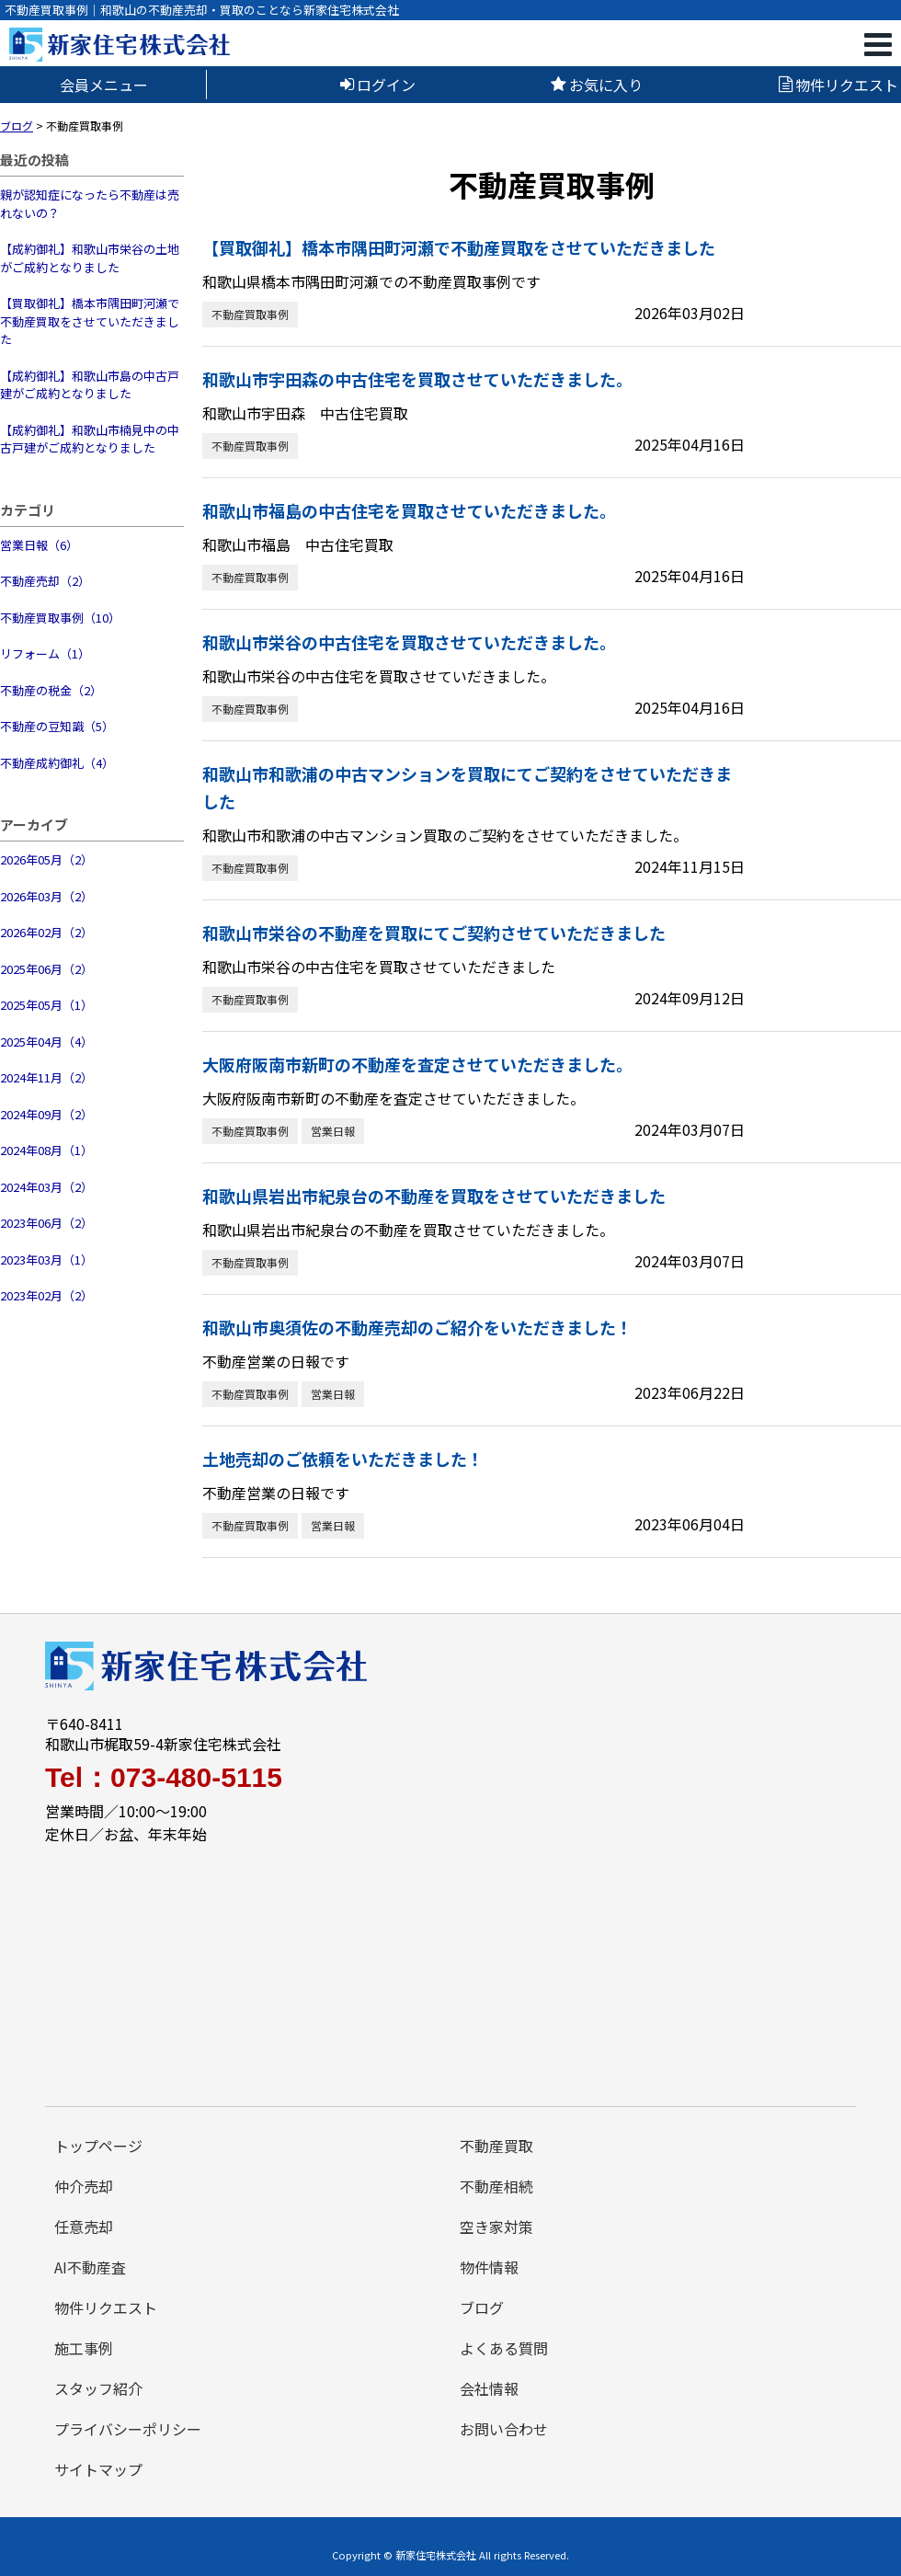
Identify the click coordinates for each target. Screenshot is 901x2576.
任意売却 (83, 2226)
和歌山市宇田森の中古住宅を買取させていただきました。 (417, 379)
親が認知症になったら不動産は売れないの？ (89, 204)
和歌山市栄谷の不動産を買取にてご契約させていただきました (434, 933)
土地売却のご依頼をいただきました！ (343, 1459)
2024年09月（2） (46, 1114)
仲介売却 (83, 2186)
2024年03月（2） (46, 1187)
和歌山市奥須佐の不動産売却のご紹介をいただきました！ (417, 1327)
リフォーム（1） (45, 653)
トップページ (98, 2146)
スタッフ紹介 (98, 2388)
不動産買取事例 (250, 314)
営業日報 (333, 1131)
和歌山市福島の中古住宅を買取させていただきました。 (409, 510)
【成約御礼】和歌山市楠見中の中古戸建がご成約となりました (89, 439)
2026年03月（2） (46, 896)
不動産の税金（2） (51, 690)
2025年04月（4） (46, 1041)
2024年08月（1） (46, 1150)
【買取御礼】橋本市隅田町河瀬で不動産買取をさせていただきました (89, 321)
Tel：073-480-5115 (163, 1778)
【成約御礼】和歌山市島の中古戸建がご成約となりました (89, 385)
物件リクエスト (838, 85)
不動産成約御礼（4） (57, 763)
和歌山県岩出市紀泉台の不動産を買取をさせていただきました (434, 1196)
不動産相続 (496, 2186)
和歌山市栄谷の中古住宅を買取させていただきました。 (409, 642)
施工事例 (83, 2348)
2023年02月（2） (46, 1295)
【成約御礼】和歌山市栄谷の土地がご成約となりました (89, 258)
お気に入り (597, 85)
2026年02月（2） (46, 932)
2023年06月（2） (46, 1222)
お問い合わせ (504, 2429)
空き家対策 (496, 2226)
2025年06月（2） (46, 969)
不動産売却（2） (45, 581)
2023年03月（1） (46, 1259)
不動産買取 (496, 2146)
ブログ (482, 2307)
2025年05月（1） (46, 1004)
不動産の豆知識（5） (57, 726)
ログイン (378, 85)
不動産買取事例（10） (60, 617)
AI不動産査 (90, 2267)
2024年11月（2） (46, 1077)
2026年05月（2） (46, 859)
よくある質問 (504, 2348)
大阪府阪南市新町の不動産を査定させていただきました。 (417, 1064)
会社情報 (489, 2388)
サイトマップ (98, 2469)
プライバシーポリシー (127, 2429)
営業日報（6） (39, 545)
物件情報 (489, 2267)
